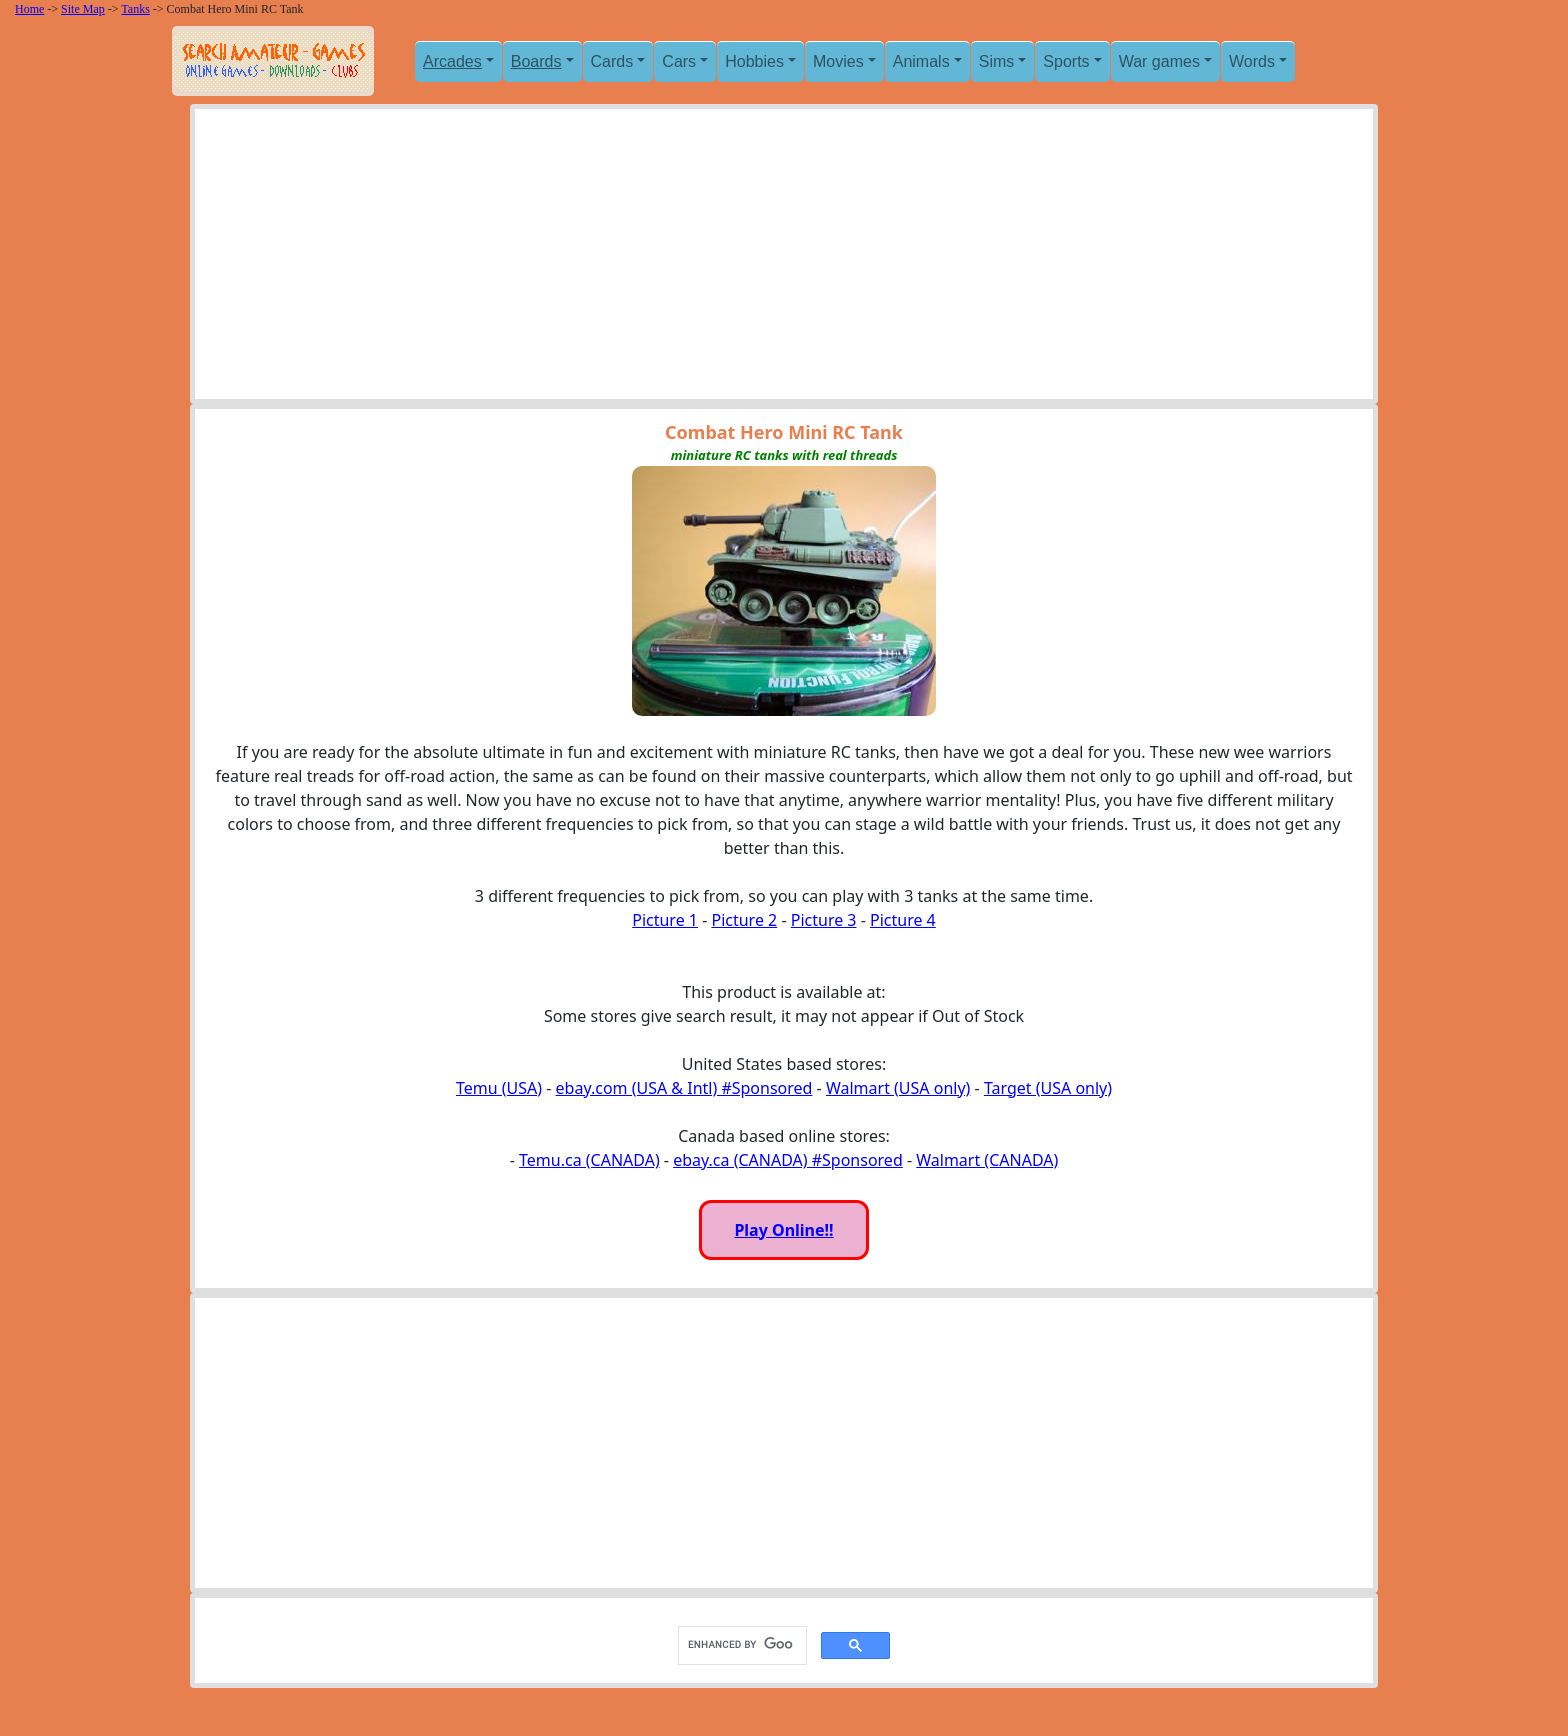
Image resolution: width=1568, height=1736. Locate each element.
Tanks (135, 9)
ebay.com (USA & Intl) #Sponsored (684, 1088)
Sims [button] (997, 61)
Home (29, 9)
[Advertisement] (784, 259)
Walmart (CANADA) (987, 1160)
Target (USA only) (1048, 1088)
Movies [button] (838, 61)
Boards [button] (536, 61)
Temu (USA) (499, 1088)
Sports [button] (1066, 61)
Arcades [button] (452, 61)
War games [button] (1159, 61)
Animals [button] (921, 61)
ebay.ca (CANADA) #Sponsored (788, 1160)
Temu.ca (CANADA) (589, 1160)
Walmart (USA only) (898, 1088)
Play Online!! (783, 1230)
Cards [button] (612, 61)
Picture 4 (903, 920)
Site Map (83, 9)
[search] (740, 1645)
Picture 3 (824, 920)
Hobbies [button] (754, 61)
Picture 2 (744, 920)
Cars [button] (679, 61)
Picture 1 (665, 920)
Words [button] (1252, 61)
